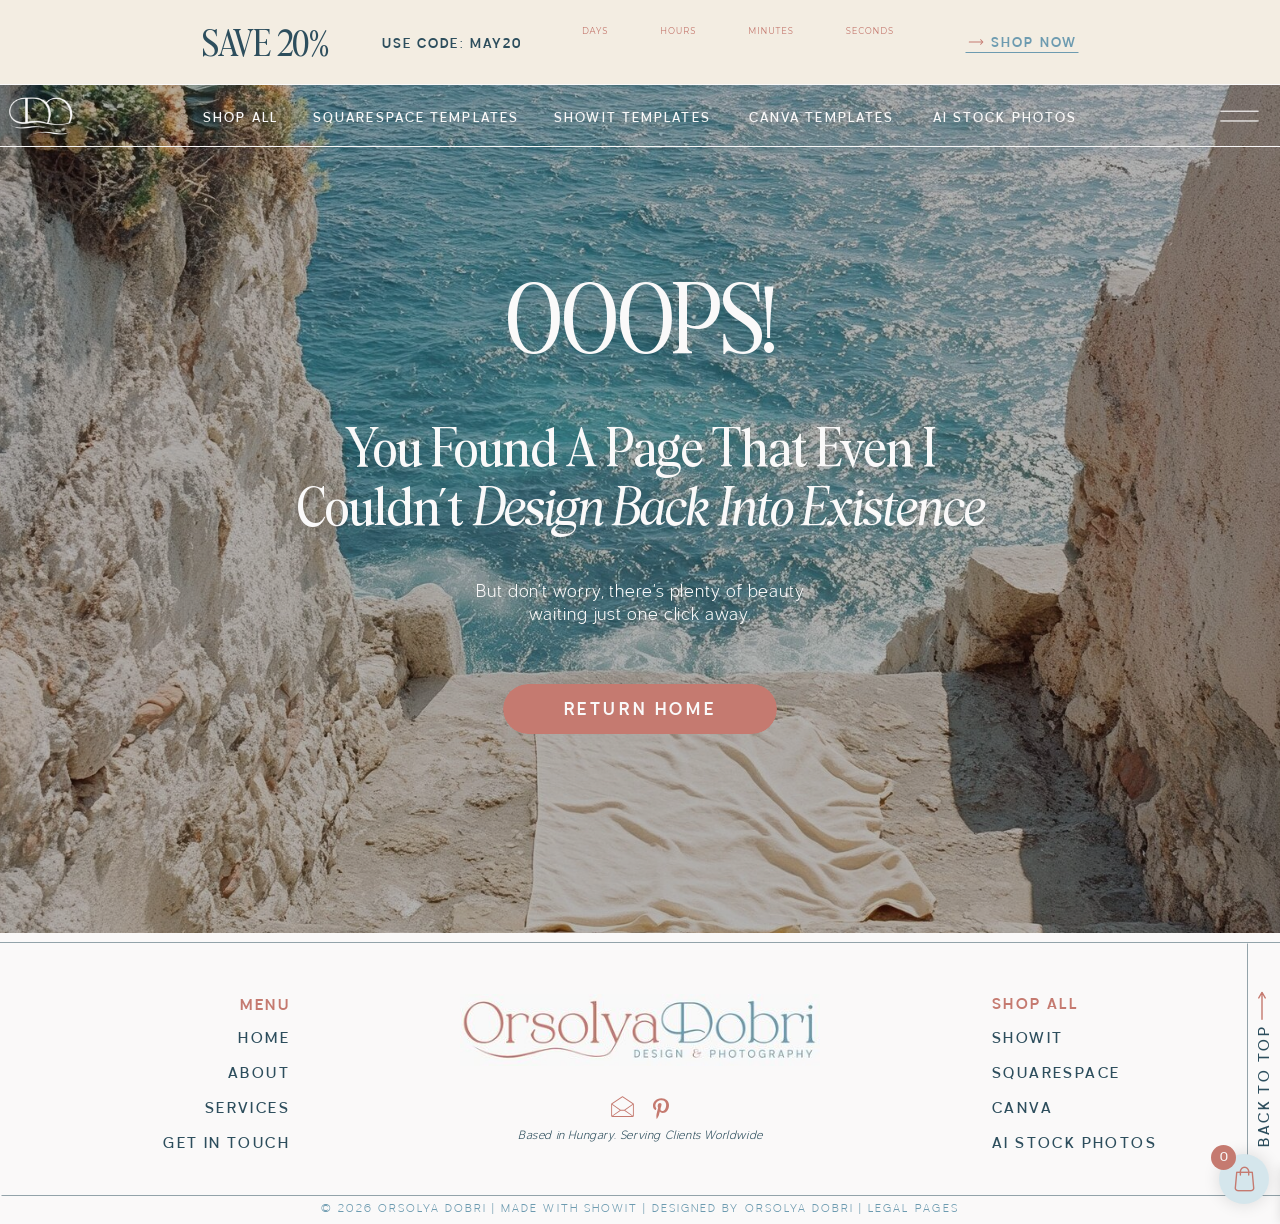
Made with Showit (569, 1208)
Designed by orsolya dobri (753, 1208)
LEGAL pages (913, 1208)
